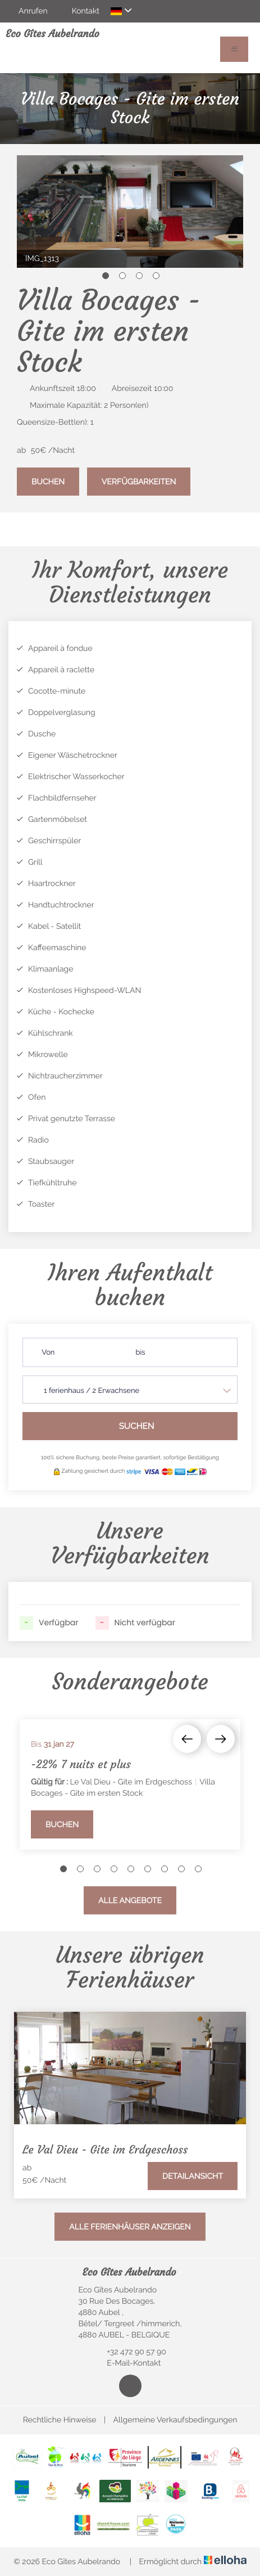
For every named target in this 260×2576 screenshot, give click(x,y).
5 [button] (130, 1868)
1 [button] (105, 275)
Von (48, 1352)
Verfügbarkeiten (139, 482)
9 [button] (198, 1868)
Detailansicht (192, 2176)
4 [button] (156, 275)
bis (140, 1352)
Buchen (48, 482)
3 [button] (139, 275)
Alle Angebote (130, 1900)
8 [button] (181, 1868)
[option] (130, 211)
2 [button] (122, 275)
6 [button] (147, 1868)
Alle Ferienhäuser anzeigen (129, 2227)
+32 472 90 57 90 (130, 2352)
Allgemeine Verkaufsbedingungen (175, 2420)
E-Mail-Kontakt (127, 2363)
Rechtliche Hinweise (60, 2420)
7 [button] (164, 1868)
